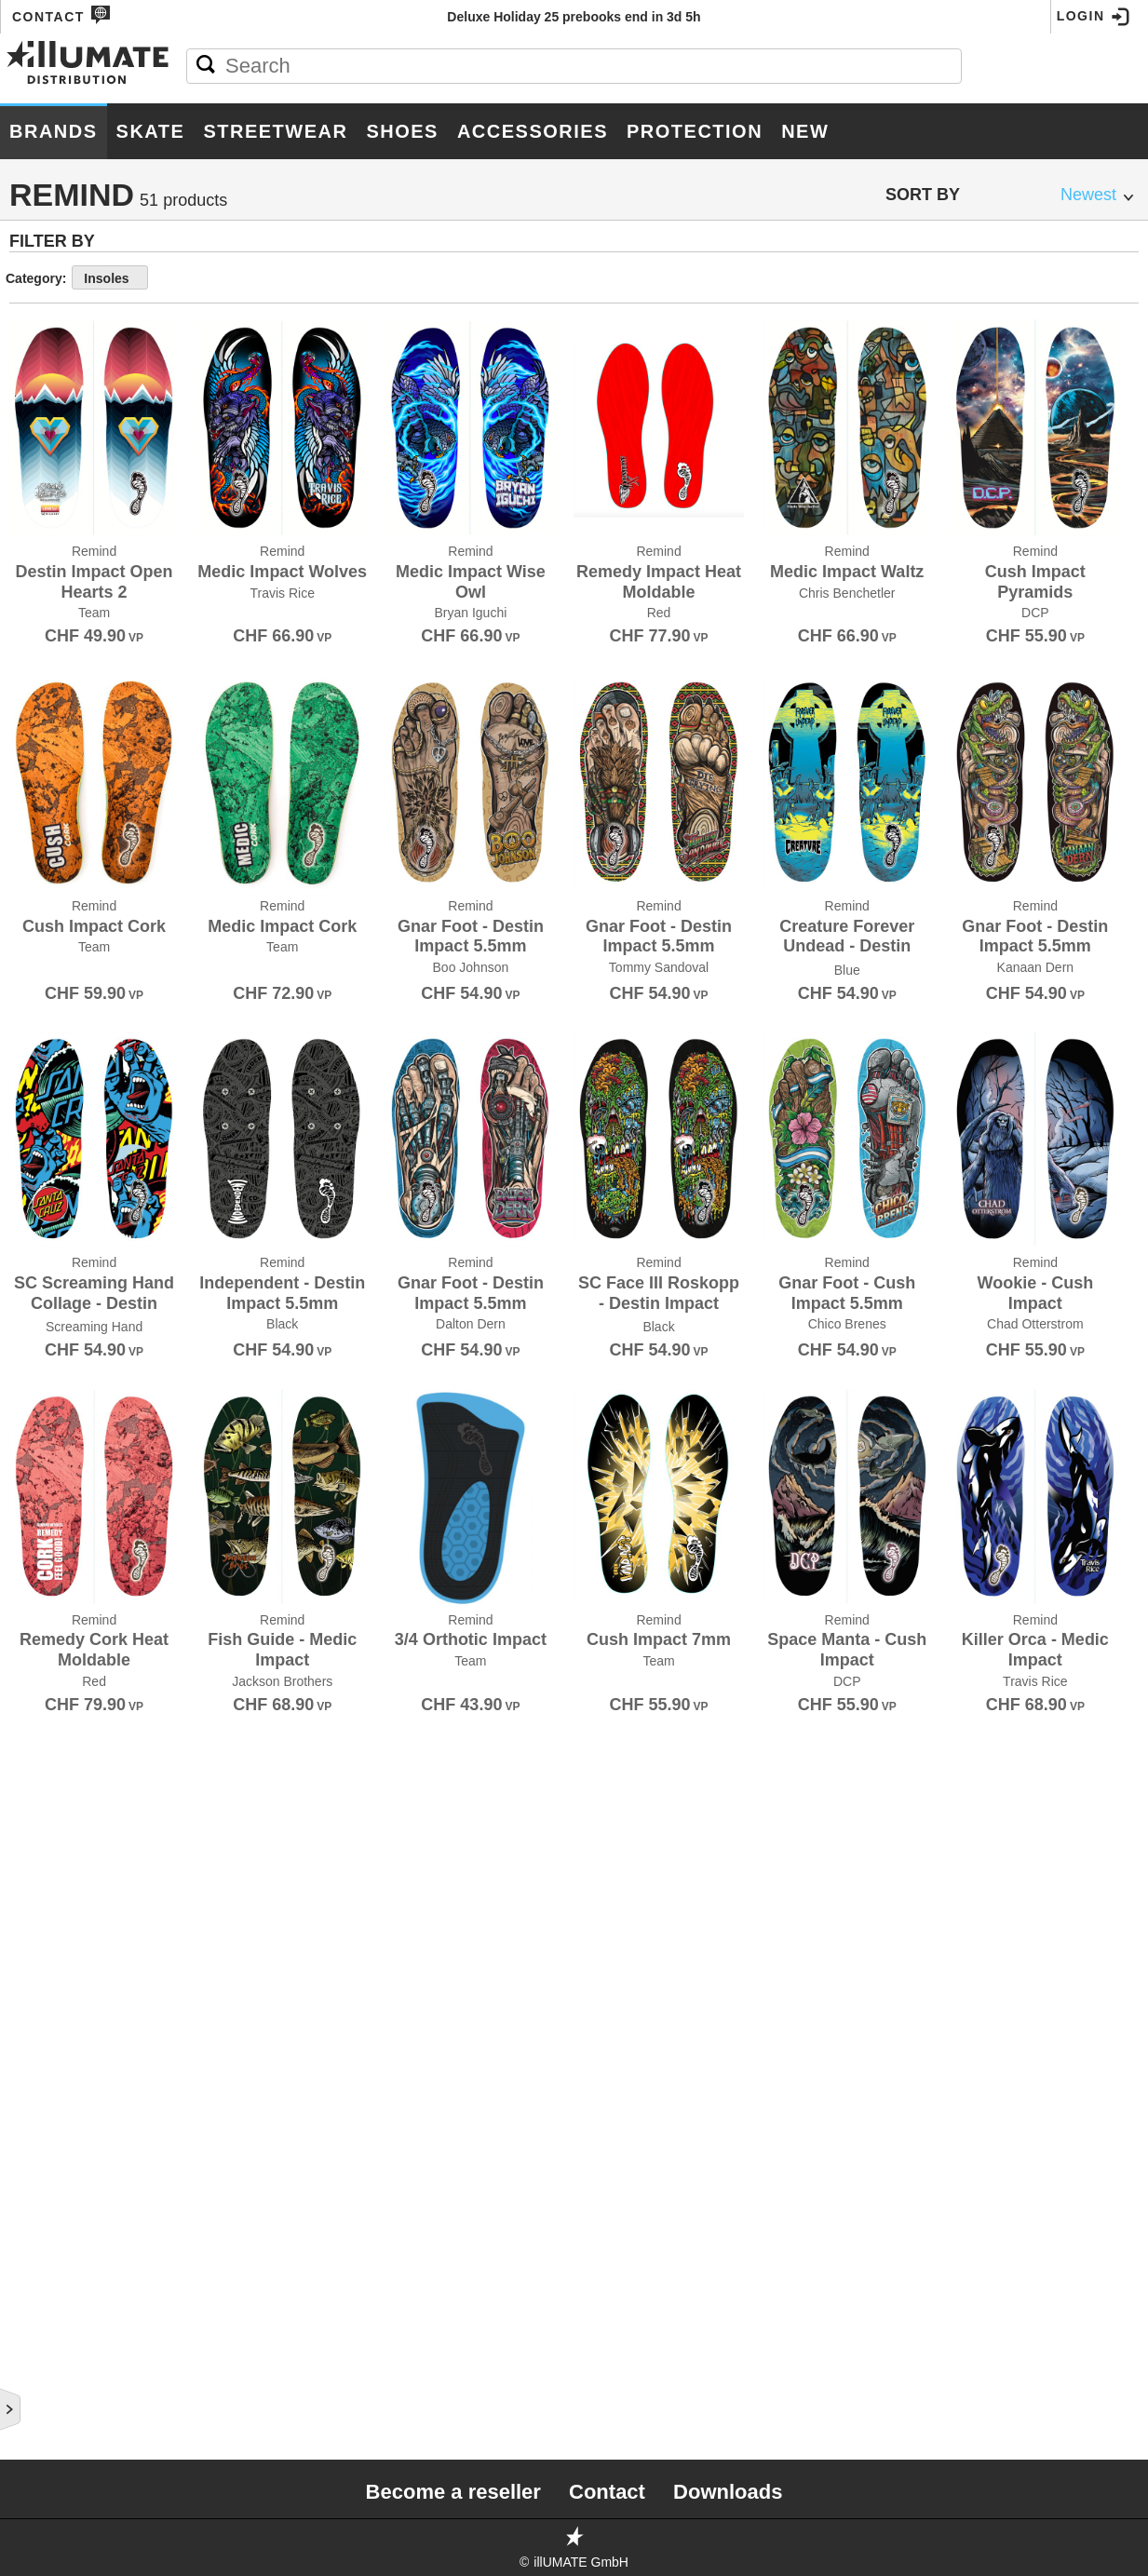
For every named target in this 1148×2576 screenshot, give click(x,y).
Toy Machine (56, 2213)
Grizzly (38, 1007)
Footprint (49, 873)
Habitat (38, 1052)
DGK (25, 694)
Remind (36, 1722)
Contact (61, 15)
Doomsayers (57, 828)
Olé (24, 1454)
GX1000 (35, 1029)
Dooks (35, 806)
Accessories (532, 131)
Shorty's (44, 1901)
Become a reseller (453, 2491)
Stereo (38, 2079)
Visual (35, 2370)
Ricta (30, 1744)
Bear (29, 337)
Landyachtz (55, 1230)
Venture (42, 2347)
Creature (47, 605)
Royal (33, 1811)
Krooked (44, 1186)
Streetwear (275, 131)
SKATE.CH (44, 1990)
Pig (22, 1498)
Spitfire (40, 2057)
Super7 (37, 2102)
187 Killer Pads (67, 225)
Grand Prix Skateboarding (110, 985)
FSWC (30, 917)
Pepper (37, 1476)
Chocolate (52, 538)
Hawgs (36, 1074)
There (33, 2146)
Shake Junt (52, 1856)
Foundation (54, 895)
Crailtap (43, 582)
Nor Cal (41, 1409)
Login (1094, 16)
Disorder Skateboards (97, 739)
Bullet (36, 515)
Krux (29, 1208)
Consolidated (63, 560)
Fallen (36, 850)
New (805, 131)
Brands (53, 131)
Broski (36, 493)
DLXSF (32, 761)
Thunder (42, 2191)
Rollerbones (61, 1789)
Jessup (36, 1141)
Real (29, 1677)
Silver (34, 1923)
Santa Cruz (52, 1834)
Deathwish (50, 672)
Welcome (45, 2414)
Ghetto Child (60, 940)
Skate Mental (61, 1968)
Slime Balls (54, 2012)
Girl (26, 962)
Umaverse (47, 2258)
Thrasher (47, 2169)
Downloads (727, 2491)
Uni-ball (42, 2280)
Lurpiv (35, 1297)
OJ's (25, 1431)
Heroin (36, 1096)
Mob (26, 1364)
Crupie (36, 627)
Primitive (43, 1588)
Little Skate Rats (76, 1253)
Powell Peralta (70, 1565)
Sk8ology (47, 1945)
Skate (150, 131)
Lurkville (48, 1275)
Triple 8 (39, 2236)
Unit (26, 2303)
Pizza (29, 1521)
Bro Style (48, 448)
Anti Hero (47, 292)
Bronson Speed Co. (82, 471)
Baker (34, 314)
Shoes (402, 131)
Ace (25, 247)
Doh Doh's (48, 783)
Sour (29, 2035)
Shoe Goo (46, 1878)
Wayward (45, 2392)
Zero (29, 2437)
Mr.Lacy (41, 1387)
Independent (57, 1119)
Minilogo (44, 1342)
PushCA (38, 1655)
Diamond (42, 716)
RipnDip (37, 1767)
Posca (34, 1543)
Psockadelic (58, 1632)
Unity (30, 2325)
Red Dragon (56, 1700)
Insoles (374, 278)
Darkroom (50, 649)
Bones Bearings (70, 404)
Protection (695, 131)
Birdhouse (50, 359)
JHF (23, 1163)
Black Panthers (71, 381)
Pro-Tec (40, 1610)
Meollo (39, 1320)
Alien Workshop (71, 270)
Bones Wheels (64, 426)
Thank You (49, 2124)
